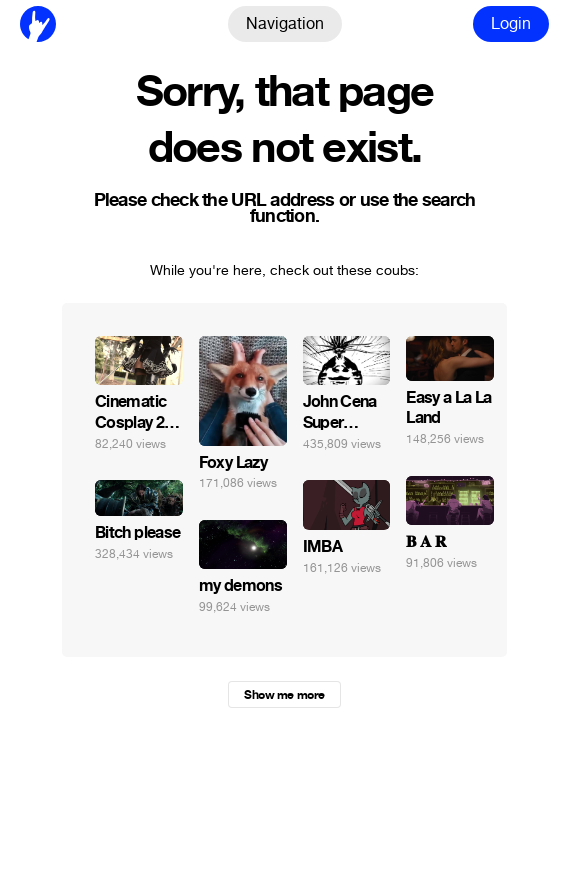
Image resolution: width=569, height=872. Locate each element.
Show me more (284, 695)
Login (511, 23)
